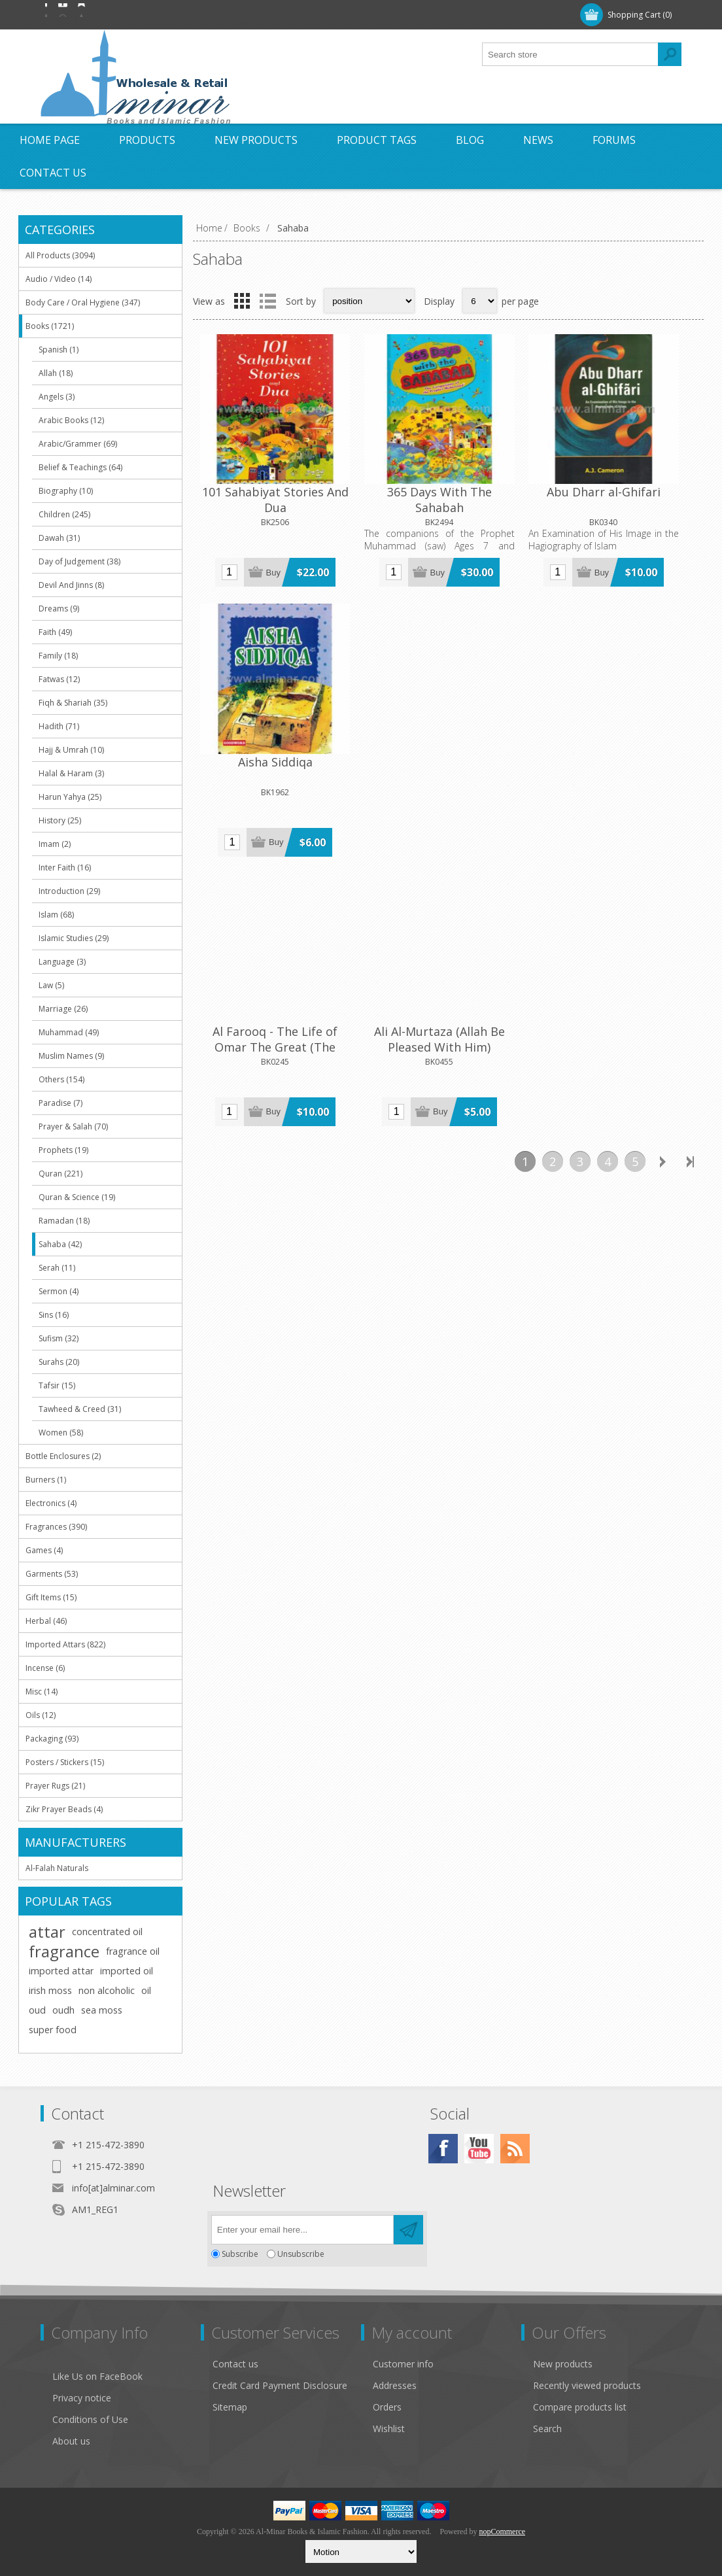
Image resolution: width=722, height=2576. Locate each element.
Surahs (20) (59, 1361)
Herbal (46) (46, 1620)
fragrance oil (133, 1951)
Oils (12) (41, 1715)
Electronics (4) (51, 1503)
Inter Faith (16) (65, 867)
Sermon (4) (58, 1291)
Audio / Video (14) (59, 278)
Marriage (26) (63, 1008)
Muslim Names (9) (71, 1055)
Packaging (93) (52, 1738)
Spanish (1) (58, 349)
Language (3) (62, 961)
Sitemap (230, 2407)
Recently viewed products (587, 2385)
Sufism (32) (58, 1338)
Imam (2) (55, 844)
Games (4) (44, 1550)
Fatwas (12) (59, 679)
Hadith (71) (59, 726)
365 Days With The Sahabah (384, 468)
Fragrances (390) (56, 1526)
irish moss (50, 1990)
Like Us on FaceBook (97, 2376)
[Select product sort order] (369, 301)
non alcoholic (106, 1990)
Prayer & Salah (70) (73, 1126)
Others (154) (61, 1079)
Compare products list (580, 2407)
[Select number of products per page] (479, 301)
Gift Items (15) (51, 1597)
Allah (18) (56, 373)
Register (71, 14)
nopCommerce (502, 2531)
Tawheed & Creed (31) (80, 1409)
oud (37, 2010)
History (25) (60, 820)
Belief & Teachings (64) (80, 467)
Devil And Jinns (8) (71, 585)
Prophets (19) (63, 1150)
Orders (387, 2407)
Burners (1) (46, 1479)
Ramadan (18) (64, 1220)
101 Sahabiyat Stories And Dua (257, 468)
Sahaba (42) (60, 1244)
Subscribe (240, 2253)
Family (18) (58, 655)
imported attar (61, 1971)
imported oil (126, 1971)
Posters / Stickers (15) (65, 1762)
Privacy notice (81, 2398)
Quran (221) (60, 1173)
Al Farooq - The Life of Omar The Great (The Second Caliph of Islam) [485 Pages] (257, 746)
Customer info (403, 2364)
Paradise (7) (60, 1102)
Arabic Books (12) (71, 420)
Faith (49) (55, 632)
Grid (242, 301)
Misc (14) (42, 1691)
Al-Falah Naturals (57, 1868)
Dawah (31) (59, 537)
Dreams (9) (59, 608)
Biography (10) (66, 490)
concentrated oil (107, 1931)
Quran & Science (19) (77, 1197)
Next (662, 877)
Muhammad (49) (69, 1032)
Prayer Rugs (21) (55, 1785)
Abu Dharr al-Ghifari (512, 460)
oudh (63, 2010)
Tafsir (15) (57, 1385)
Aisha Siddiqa (640, 460)
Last (689, 877)
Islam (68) (56, 914)
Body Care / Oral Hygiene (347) (83, 302)
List (267, 301)
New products (563, 2364)
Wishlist (389, 2428)
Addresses (395, 2385)
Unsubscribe (300, 2253)
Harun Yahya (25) (70, 796)
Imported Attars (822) (65, 1644)
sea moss (101, 2010)
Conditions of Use (90, 2419)
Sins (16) (54, 1314)
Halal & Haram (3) (71, 773)
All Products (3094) (60, 255)
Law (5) (51, 985)
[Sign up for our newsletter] (302, 2229)
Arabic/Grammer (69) (78, 443)
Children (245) (64, 514)
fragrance (64, 1951)
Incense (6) (45, 1668)
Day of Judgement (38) (79, 561)
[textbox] (570, 54)
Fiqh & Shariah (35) (73, 702)
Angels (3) (57, 396)
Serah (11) (57, 1267)
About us (71, 2441)
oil (146, 1990)
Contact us (235, 2364)
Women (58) (61, 1432)
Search (547, 2428)
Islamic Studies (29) (74, 938)
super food (53, 2029)
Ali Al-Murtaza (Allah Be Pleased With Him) (384, 738)
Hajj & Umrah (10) (71, 749)
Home (209, 228)
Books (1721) (50, 326)
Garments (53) (52, 1573)
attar (47, 1932)
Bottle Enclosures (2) (63, 1456)
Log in (125, 14)
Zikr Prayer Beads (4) (64, 1809)
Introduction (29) (69, 891)
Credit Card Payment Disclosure (280, 2385)
